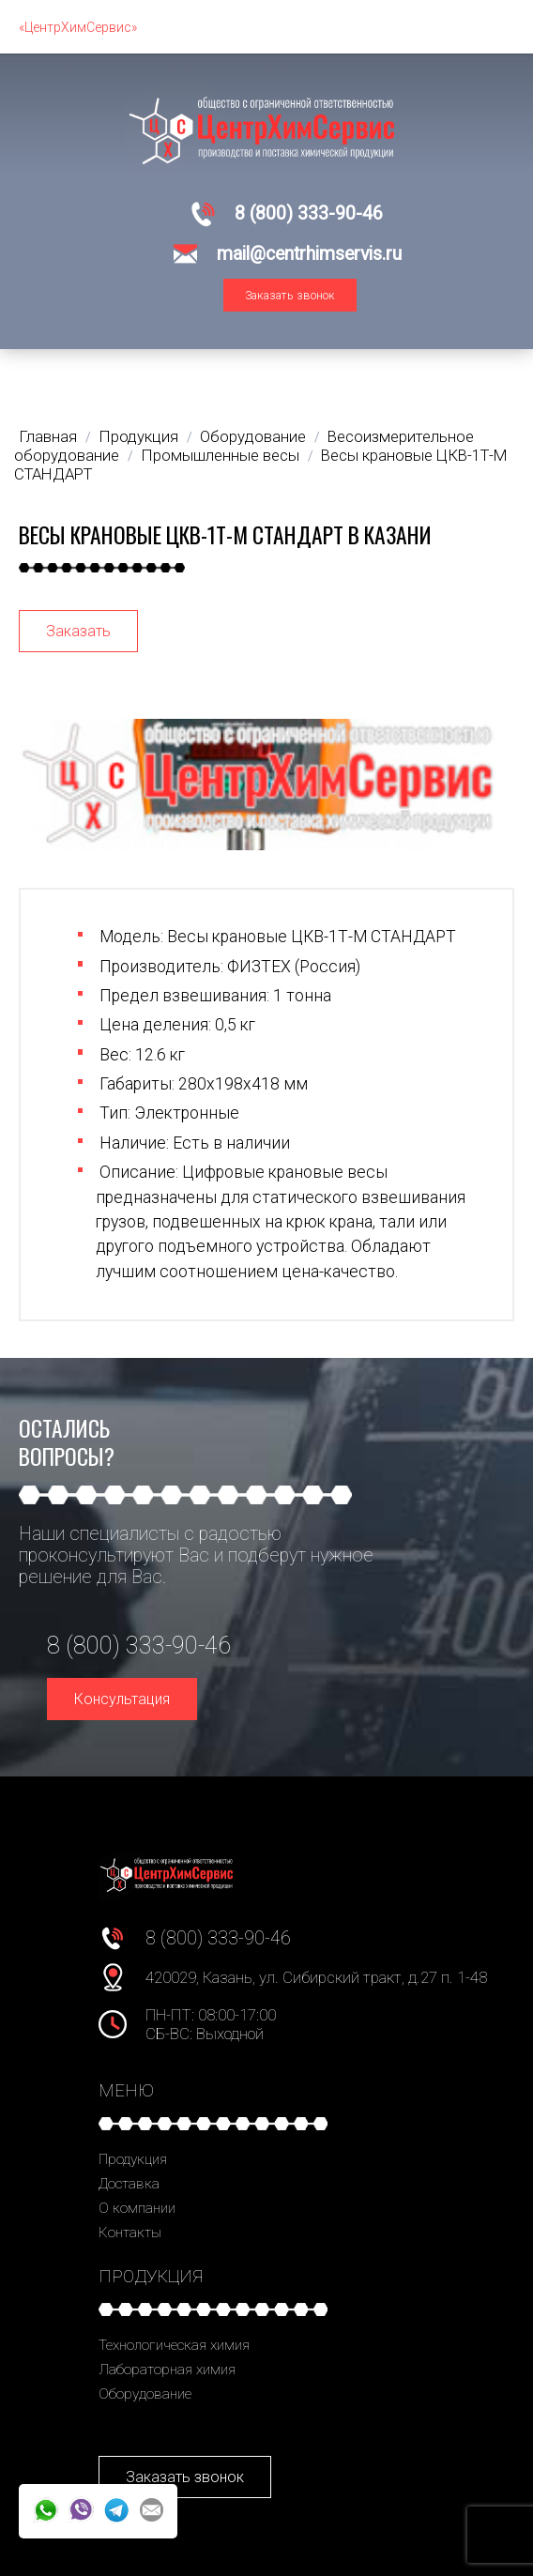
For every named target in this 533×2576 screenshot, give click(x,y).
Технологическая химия (174, 2345)
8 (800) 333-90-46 (309, 213)
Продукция (133, 2159)
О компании (137, 2208)
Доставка (129, 2183)
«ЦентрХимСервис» (78, 27)
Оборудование (145, 2393)
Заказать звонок (290, 295)
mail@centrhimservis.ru (309, 254)
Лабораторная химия (167, 2369)
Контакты (130, 2232)
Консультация (122, 1699)
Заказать (78, 631)
